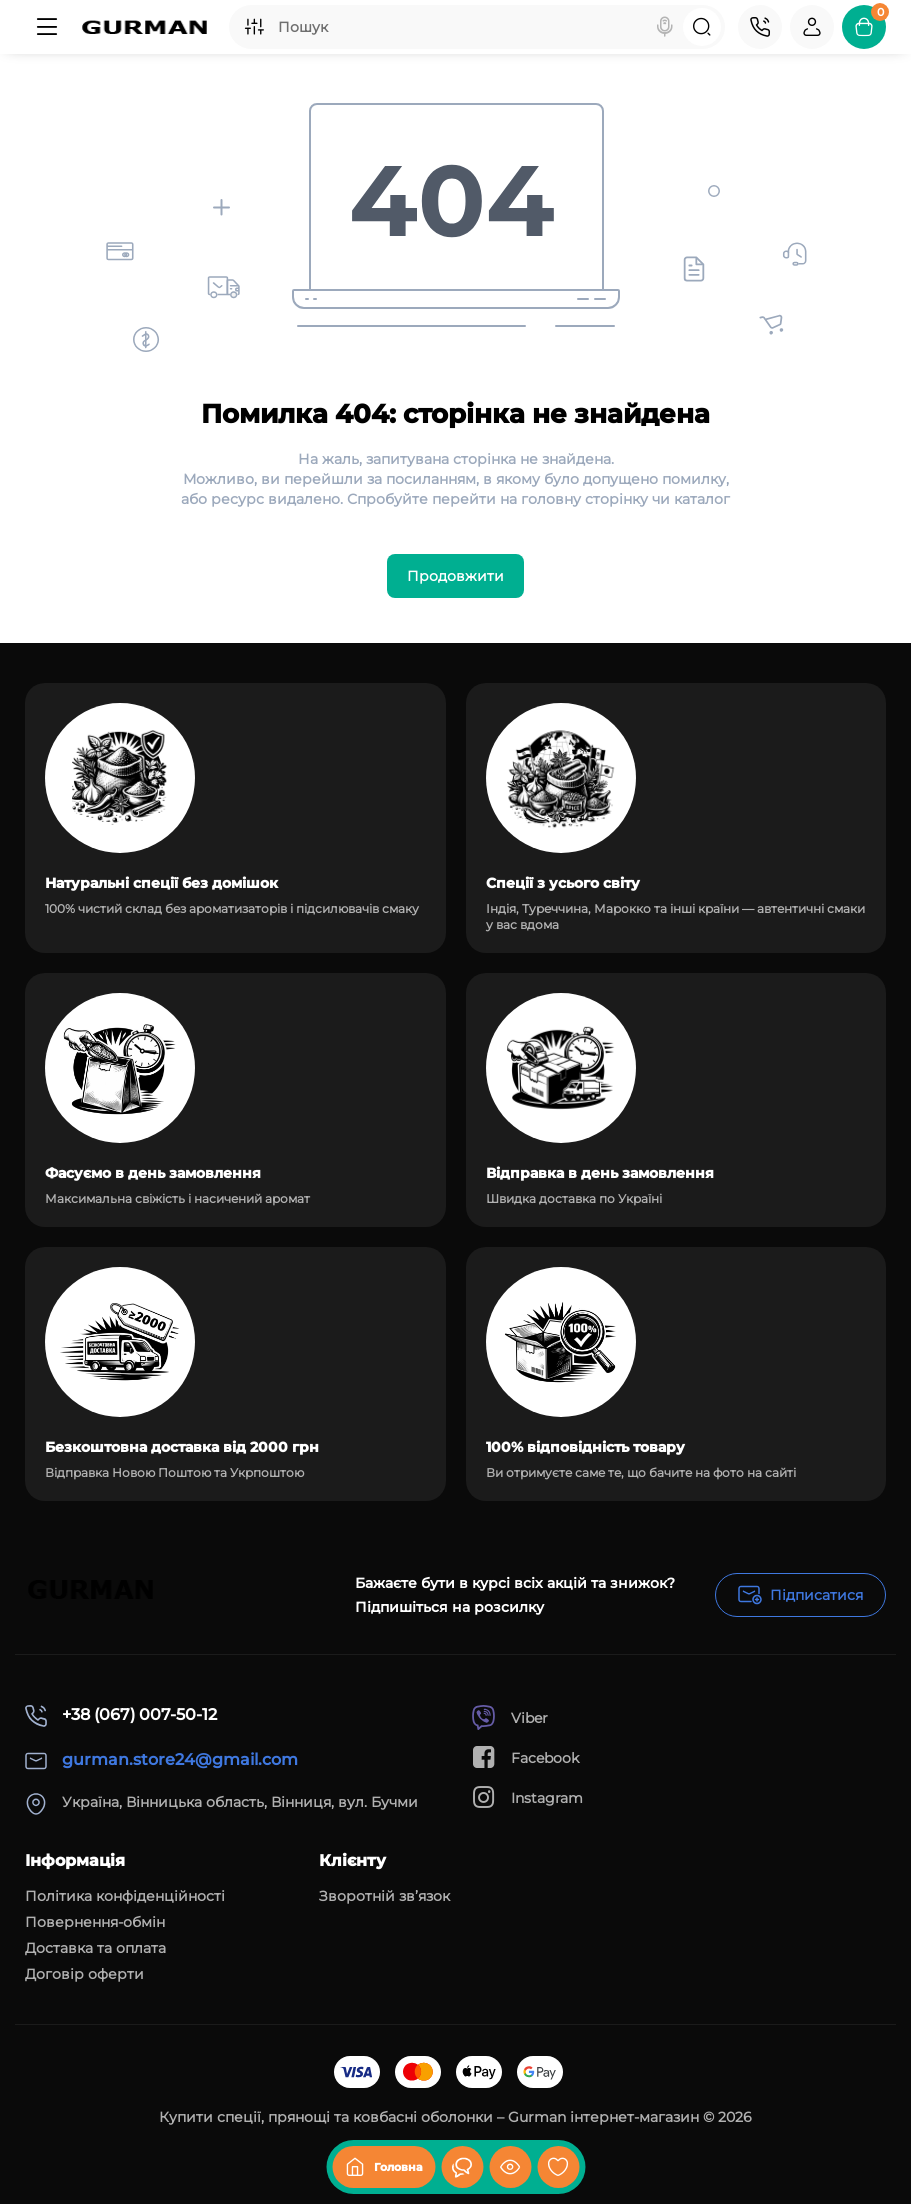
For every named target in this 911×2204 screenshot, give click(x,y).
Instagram (527, 1797)
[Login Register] (812, 27)
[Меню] (47, 27)
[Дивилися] (462, 2167)
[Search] (665, 27)
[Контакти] (760, 27)
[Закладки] (558, 2167)
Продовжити (455, 576)
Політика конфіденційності (125, 1896)
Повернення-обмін (95, 1922)
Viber (509, 1717)
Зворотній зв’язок (384, 1896)
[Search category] (254, 27)
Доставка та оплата (95, 1948)
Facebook (525, 1757)
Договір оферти (84, 1974)
